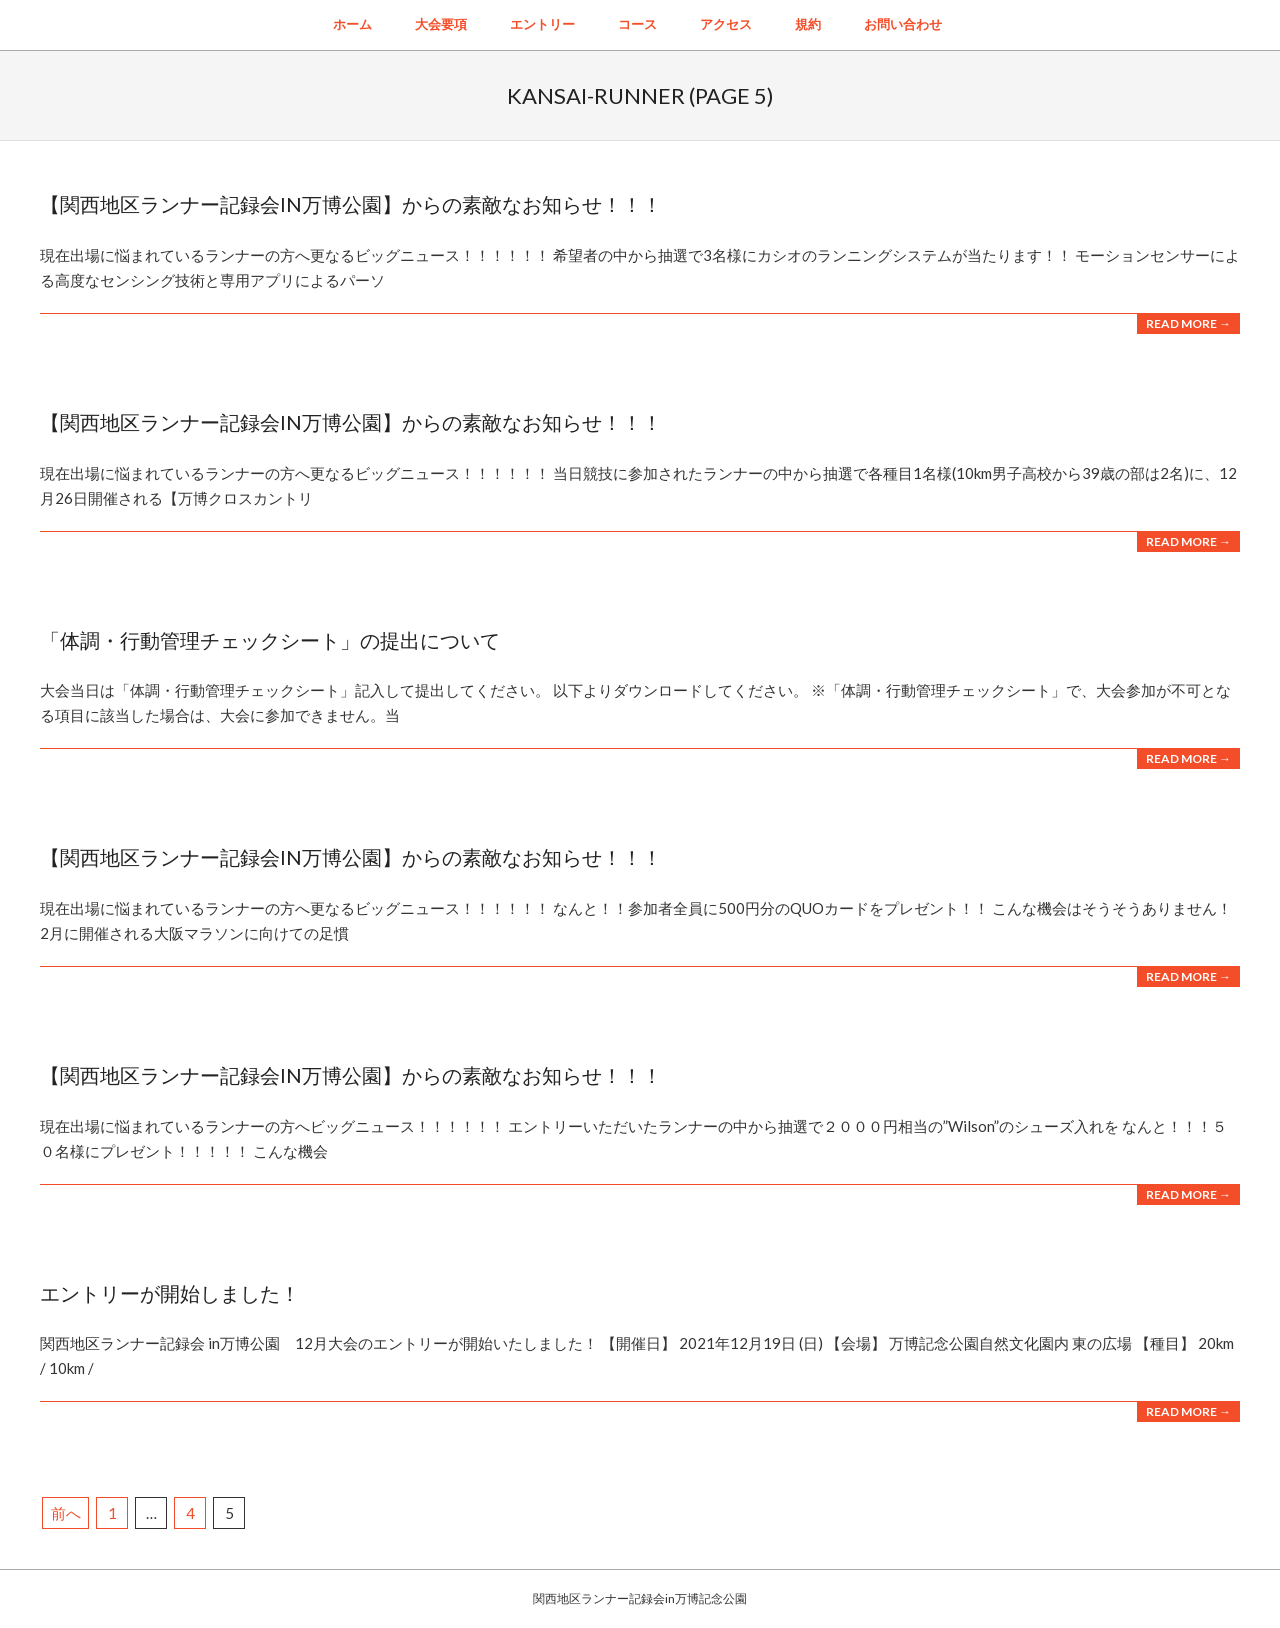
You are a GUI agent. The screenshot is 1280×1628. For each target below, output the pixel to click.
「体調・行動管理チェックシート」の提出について (270, 640)
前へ (66, 1513)
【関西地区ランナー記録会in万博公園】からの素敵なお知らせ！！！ (351, 204)
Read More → (1188, 323)
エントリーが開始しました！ (170, 1293)
